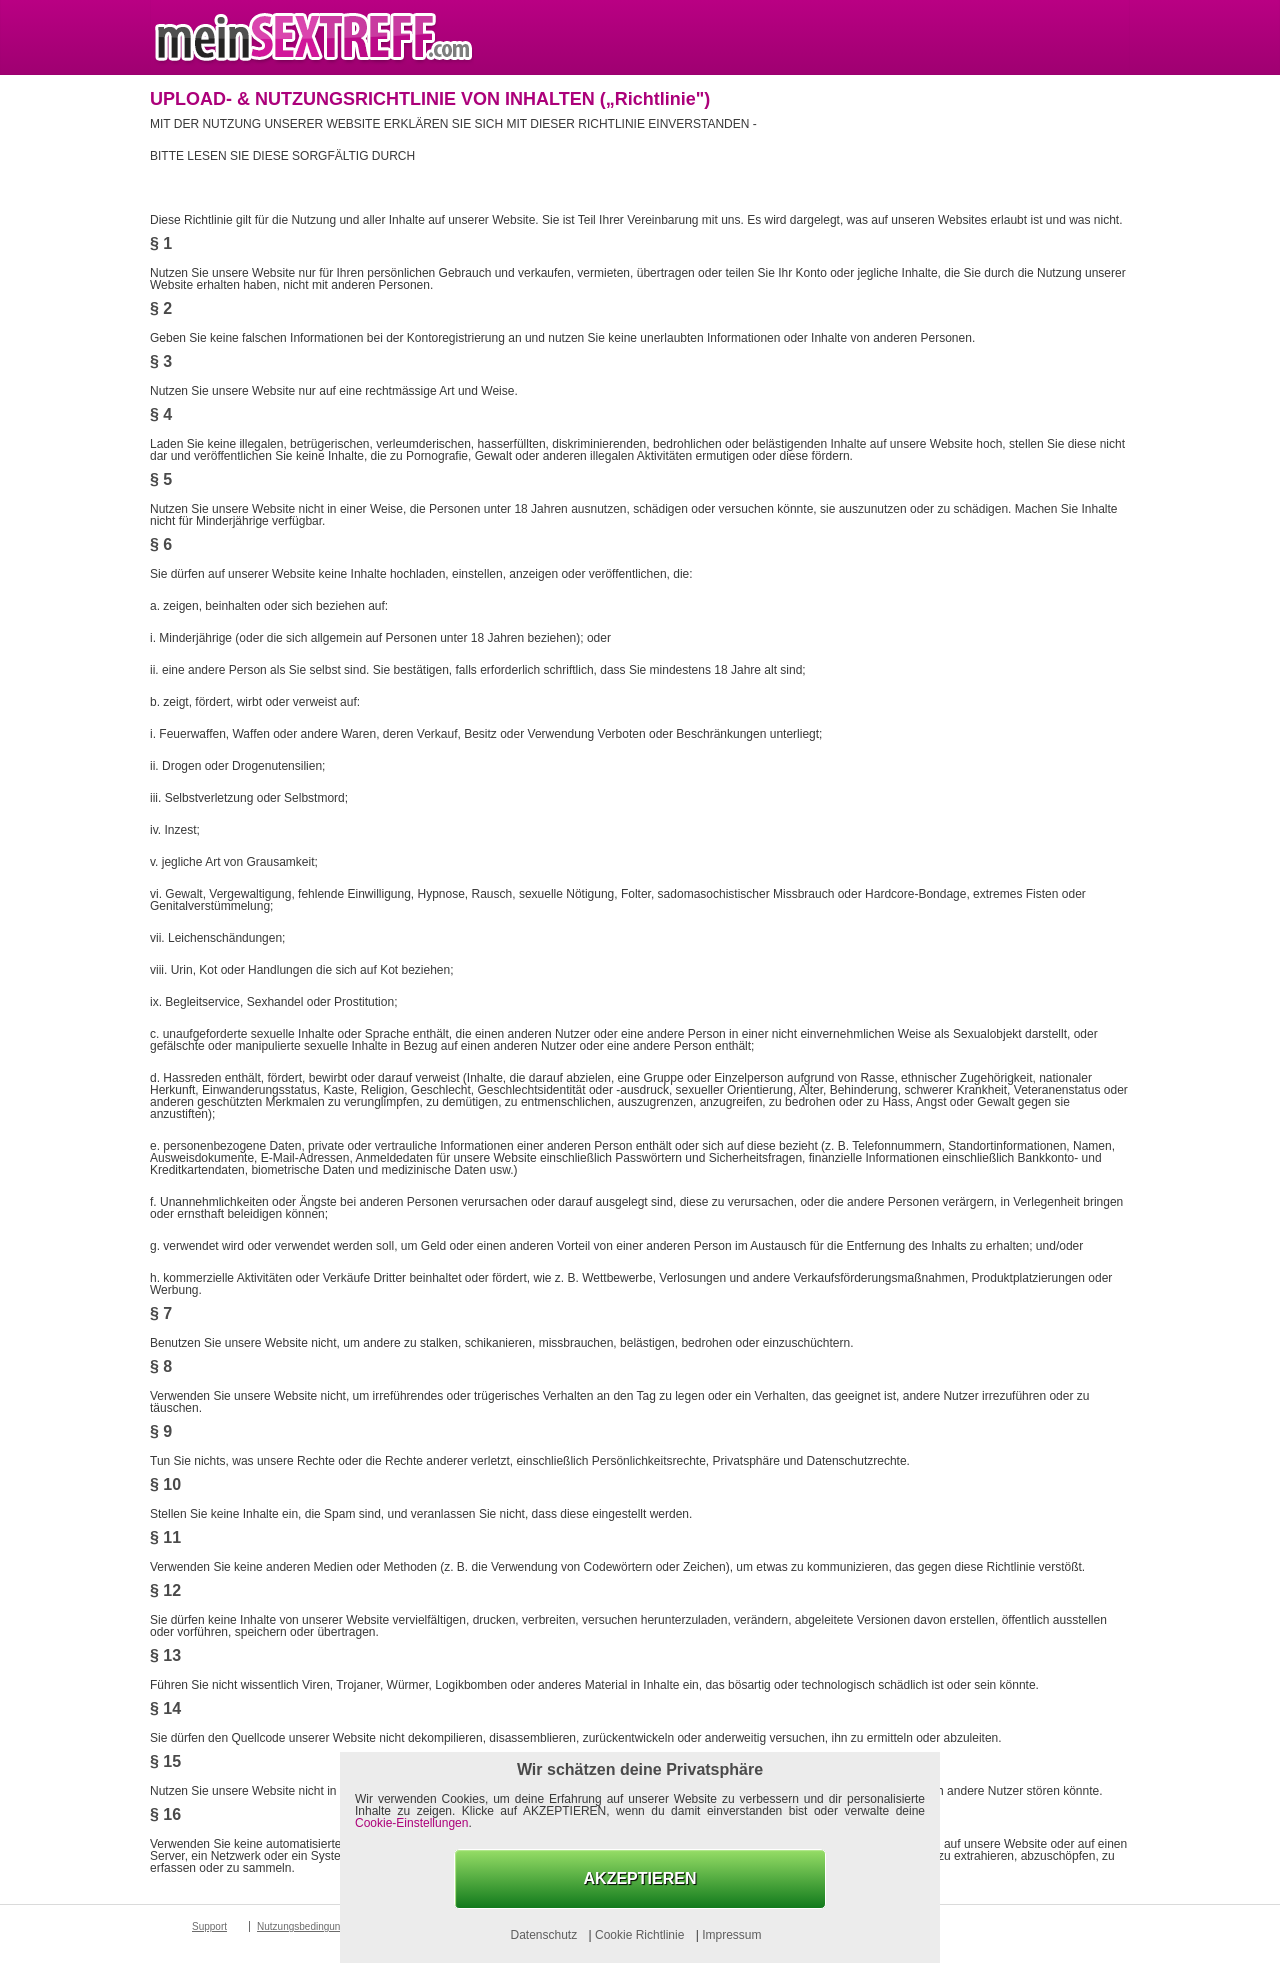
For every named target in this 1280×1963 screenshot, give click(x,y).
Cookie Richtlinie (641, 1935)
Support (209, 1926)
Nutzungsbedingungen (307, 1926)
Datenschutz (545, 1935)
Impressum (731, 1935)
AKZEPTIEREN (640, 1878)
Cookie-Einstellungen (411, 1823)
